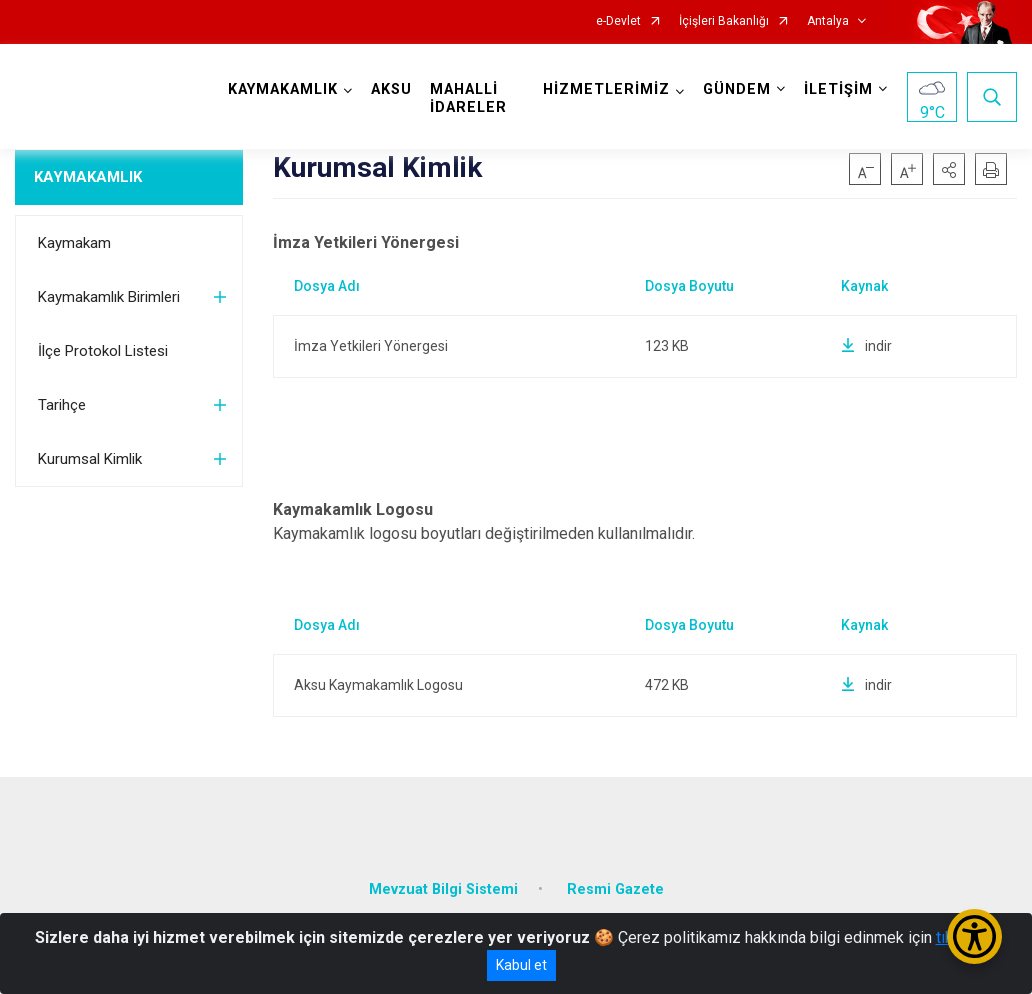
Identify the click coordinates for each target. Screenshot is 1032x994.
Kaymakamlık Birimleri (109, 297)
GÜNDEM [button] (737, 89)
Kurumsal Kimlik (90, 459)
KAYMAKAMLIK (88, 177)
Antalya (828, 21)
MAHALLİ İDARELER (468, 98)
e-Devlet (618, 21)
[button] (949, 169)
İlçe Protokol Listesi (103, 351)
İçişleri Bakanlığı (724, 21)
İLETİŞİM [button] (838, 89)
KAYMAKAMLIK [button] (283, 89)
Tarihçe (62, 405)
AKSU (391, 89)
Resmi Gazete (615, 889)
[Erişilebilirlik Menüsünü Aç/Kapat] (974, 936)
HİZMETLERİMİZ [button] (606, 89)
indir (866, 346)
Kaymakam (74, 243)
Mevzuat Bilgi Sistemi (443, 889)
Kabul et (521, 965)
